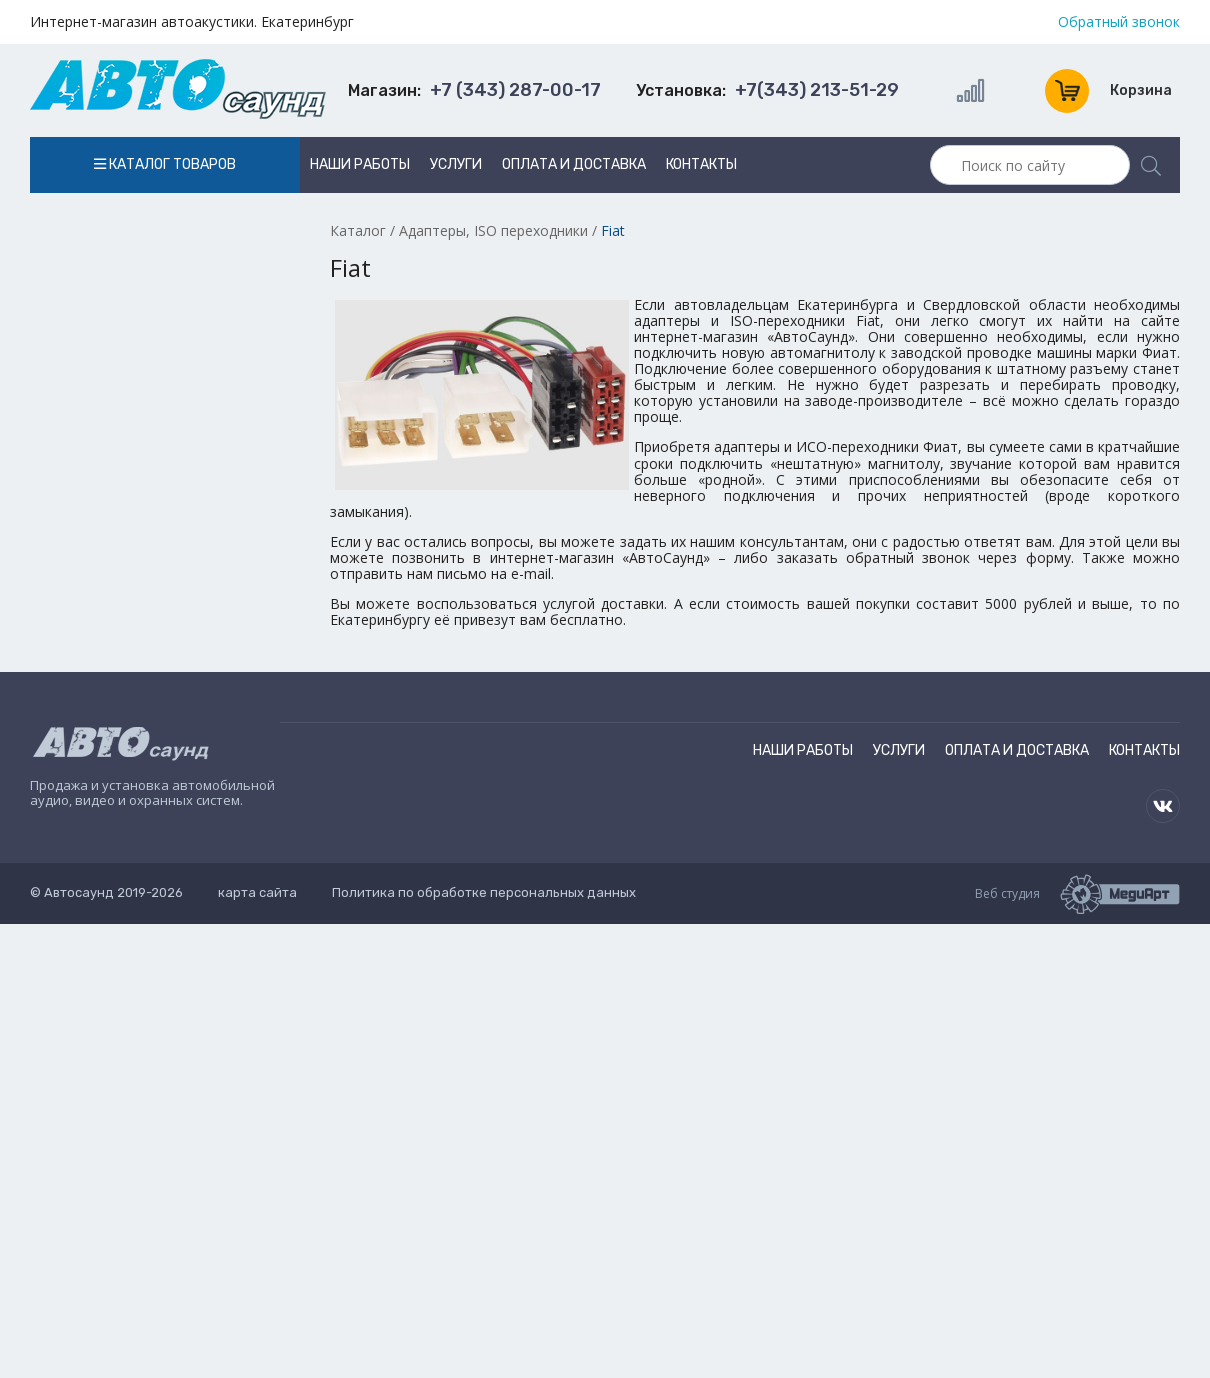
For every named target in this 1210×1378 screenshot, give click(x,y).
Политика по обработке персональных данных (484, 892)
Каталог (358, 230)
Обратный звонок (1119, 22)
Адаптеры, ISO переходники (493, 230)
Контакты (701, 164)
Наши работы (360, 164)
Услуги (456, 164)
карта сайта (257, 892)
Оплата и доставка (574, 164)
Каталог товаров (165, 164)
